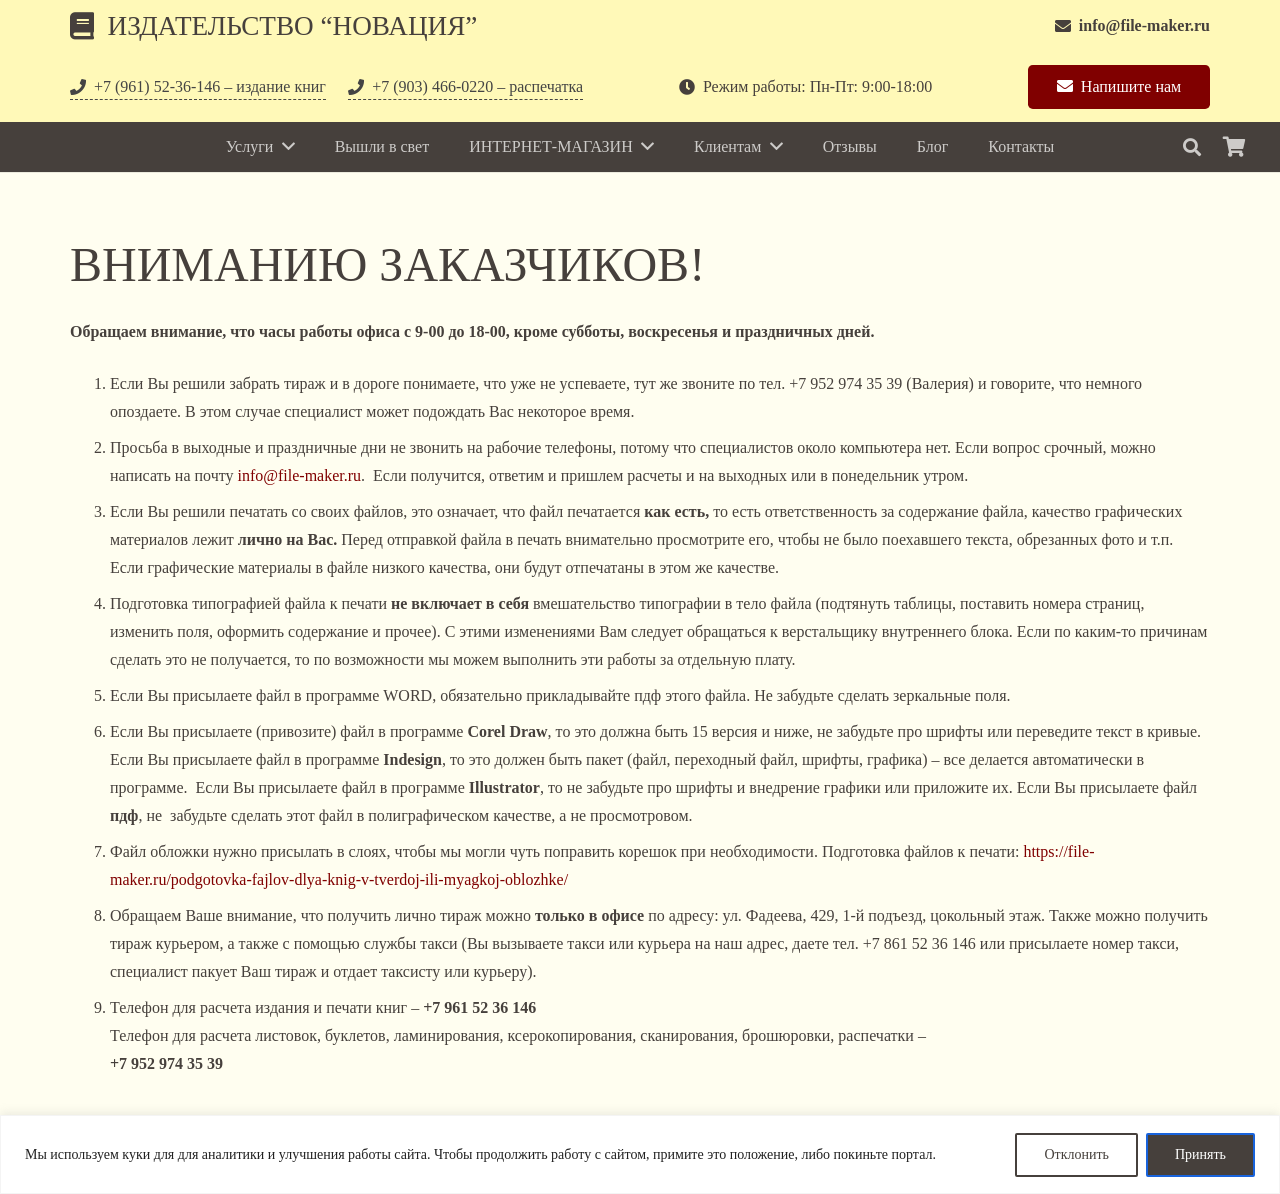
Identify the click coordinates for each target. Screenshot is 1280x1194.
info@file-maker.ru (300, 475)
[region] (640, 1154)
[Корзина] (1234, 147)
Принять (1200, 1154)
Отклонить (1076, 1154)
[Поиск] (1192, 147)
